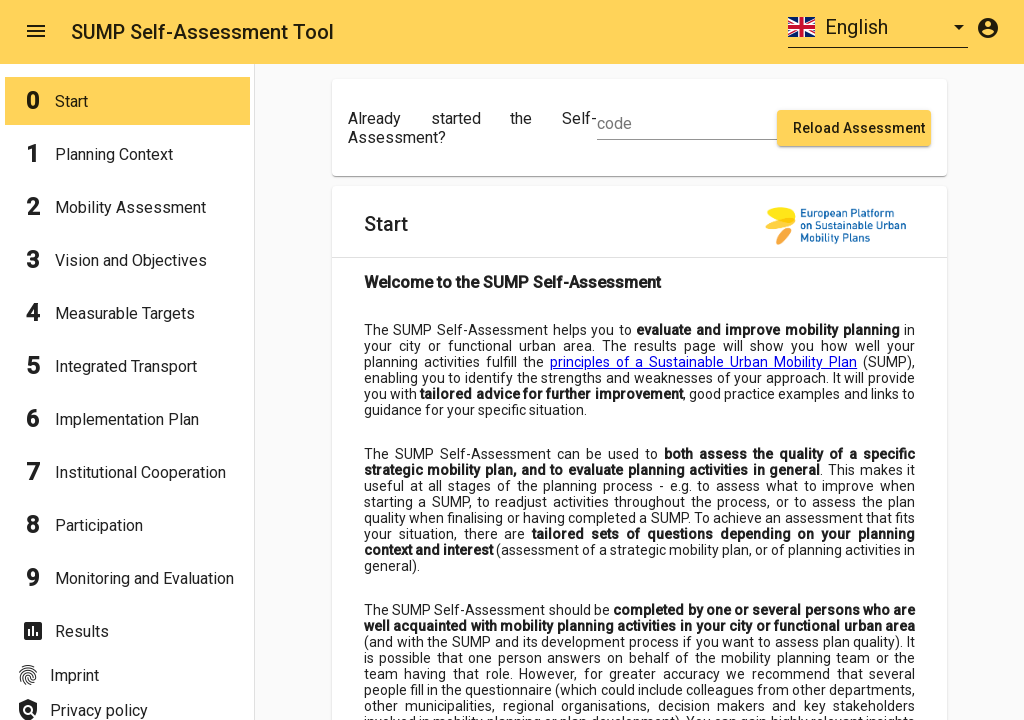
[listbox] (878, 27)
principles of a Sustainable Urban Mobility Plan (704, 362)
